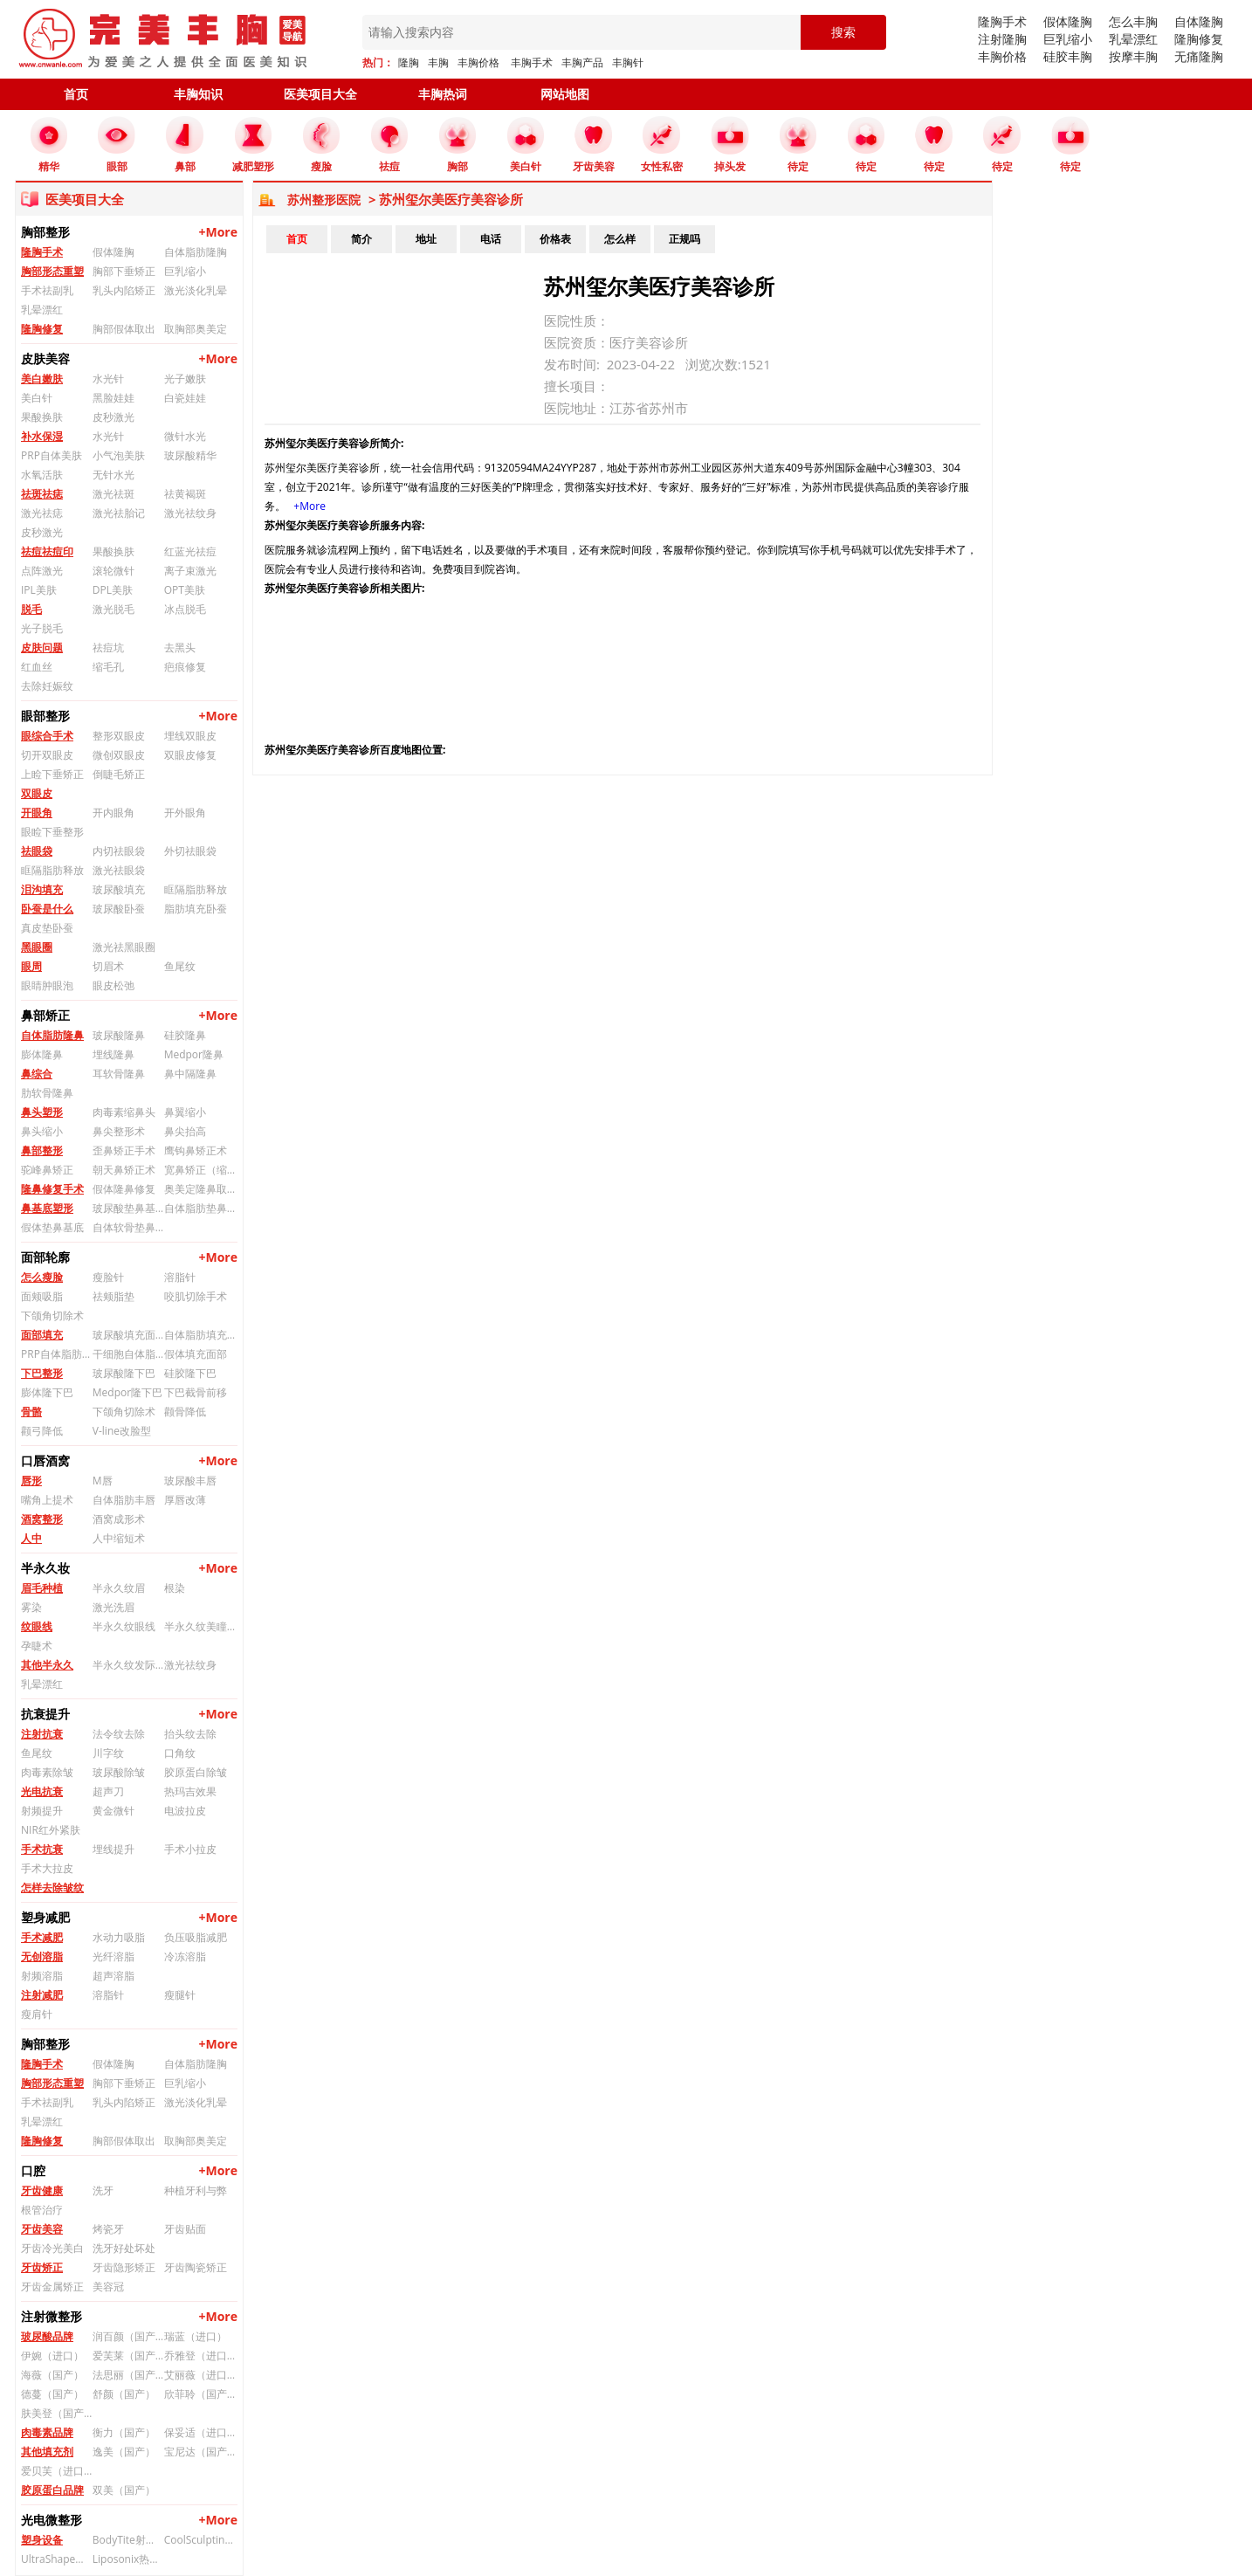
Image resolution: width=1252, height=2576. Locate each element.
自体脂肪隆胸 (195, 252)
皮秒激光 (113, 417)
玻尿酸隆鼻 (119, 1035)
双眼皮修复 (190, 754)
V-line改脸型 (122, 1430)
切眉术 (108, 966)
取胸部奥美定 (195, 328)
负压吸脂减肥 (195, 1937)
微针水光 (185, 436)
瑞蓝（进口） (195, 2336)
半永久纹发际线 (128, 1664)
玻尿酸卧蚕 (119, 908)
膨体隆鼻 (42, 1054)
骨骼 (31, 1411)
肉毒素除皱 (47, 1772)
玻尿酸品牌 (47, 2336)
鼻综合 (36, 1073)
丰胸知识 (198, 94)
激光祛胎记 (119, 513)
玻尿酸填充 (119, 889)
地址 (426, 238)
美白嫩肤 (42, 378)
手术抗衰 (42, 1849)
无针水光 (113, 474)
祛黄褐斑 (185, 493)
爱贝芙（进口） (57, 2470)
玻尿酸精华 (190, 455)
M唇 (103, 1480)
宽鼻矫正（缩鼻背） (200, 1169)
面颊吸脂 (42, 1296)
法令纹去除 (119, 1733)
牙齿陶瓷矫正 (195, 2267)
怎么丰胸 (1133, 21)
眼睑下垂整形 (52, 831)
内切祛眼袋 (119, 851)
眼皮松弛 (113, 985)
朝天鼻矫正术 (124, 1169)
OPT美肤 (184, 589)
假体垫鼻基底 (52, 1227)
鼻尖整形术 (119, 1131)
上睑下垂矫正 (52, 774)
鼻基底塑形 (47, 1208)
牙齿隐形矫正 (124, 2267)
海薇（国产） (52, 2374)
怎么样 (620, 238)
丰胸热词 (442, 94)
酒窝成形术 (119, 1519)
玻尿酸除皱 (119, 1772)
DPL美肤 (113, 589)
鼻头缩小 (42, 1131)
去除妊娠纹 (47, 685)
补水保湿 (42, 436)
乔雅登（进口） (200, 2355)
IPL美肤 (39, 589)
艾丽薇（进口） (200, 2374)
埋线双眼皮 (190, 735)
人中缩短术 (119, 1538)
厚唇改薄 (185, 1499)
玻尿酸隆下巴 (124, 1373)
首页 (76, 94)
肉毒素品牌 (47, 2432)
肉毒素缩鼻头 (124, 1112)
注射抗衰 (42, 1733)
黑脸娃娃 (113, 397)
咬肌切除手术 (195, 1296)
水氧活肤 (42, 474)
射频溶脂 (42, 1975)
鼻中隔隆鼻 (190, 1073)
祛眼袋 (36, 851)
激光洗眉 (113, 1607)
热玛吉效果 (190, 1791)
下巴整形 (42, 1373)
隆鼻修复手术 (52, 1188)
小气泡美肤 (119, 455)
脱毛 (31, 609)
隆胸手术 (1002, 21)
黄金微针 (113, 1810)
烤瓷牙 (108, 2228)
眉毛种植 (42, 1588)
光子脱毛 (42, 628)
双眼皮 (36, 793)
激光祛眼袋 (119, 870)
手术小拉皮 (190, 1849)
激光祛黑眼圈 (124, 947)
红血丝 (36, 666)
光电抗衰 (42, 1791)
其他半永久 (47, 1664)
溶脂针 (180, 1277)
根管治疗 (42, 2209)
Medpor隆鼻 (194, 1054)
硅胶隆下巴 (190, 1373)
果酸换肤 (42, 417)
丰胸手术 (532, 62)
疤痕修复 (185, 666)
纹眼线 (36, 1626)
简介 (361, 238)
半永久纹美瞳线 (200, 1626)
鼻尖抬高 (185, 1131)
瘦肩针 (36, 2014)
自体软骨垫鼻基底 (128, 1227)
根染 (174, 1588)
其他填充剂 (47, 2451)
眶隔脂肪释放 (52, 870)
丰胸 (438, 62)
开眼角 (36, 812)
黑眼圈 (36, 947)
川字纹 (108, 1753)
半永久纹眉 (119, 1588)
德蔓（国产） (52, 2394)
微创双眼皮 (119, 754)
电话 (490, 238)
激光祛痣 (42, 513)
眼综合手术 (47, 735)
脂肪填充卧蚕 (195, 908)
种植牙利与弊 (195, 2190)
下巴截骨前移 (195, 1392)
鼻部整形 (42, 1150)
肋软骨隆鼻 (47, 1092)
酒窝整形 (42, 1519)
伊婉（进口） (52, 2355)
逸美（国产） (124, 2451)
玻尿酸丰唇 (190, 1480)
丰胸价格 (478, 62)
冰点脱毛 (185, 609)
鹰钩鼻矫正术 (195, 1150)
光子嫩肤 (185, 378)
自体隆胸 (1198, 21)
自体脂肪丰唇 (124, 1499)
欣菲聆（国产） (200, 2394)
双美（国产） (124, 2490)
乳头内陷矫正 (124, 290)
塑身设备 (42, 2539)
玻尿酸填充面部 (128, 1334)
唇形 (31, 1480)
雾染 (31, 1607)
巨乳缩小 (1067, 39)
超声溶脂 (113, 1975)
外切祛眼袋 (190, 851)
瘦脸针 (108, 1277)
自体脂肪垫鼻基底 (200, 1208)
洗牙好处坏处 (124, 2248)
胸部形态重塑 (52, 271)
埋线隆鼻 (113, 1054)
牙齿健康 (42, 2190)
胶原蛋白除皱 (195, 1772)
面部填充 (42, 1334)
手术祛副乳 (47, 290)
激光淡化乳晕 (195, 290)
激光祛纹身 (190, 513)
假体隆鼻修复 (124, 1188)
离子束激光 (190, 570)
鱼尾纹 (180, 966)
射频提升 (42, 1810)
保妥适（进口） (200, 2432)
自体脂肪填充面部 (200, 1334)
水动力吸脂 (119, 1937)
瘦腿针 (180, 1994)
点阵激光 (42, 570)
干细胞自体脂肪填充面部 (128, 1354)
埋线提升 (113, 1849)
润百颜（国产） (128, 2336)
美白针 (36, 397)
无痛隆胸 (1198, 56)
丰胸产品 (582, 62)
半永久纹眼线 (124, 1626)
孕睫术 (36, 1645)
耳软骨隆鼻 (119, 1073)
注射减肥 (42, 1994)
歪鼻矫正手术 (124, 1150)
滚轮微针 (113, 570)
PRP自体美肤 (51, 455)
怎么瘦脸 (42, 1277)
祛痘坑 (108, 647)
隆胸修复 (1198, 39)
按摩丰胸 (1133, 56)
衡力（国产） (124, 2432)
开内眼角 (113, 812)
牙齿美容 (42, 2228)
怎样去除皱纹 (52, 1887)
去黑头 (180, 647)
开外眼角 (185, 812)
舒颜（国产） (124, 2394)
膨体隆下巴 (47, 1392)
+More (217, 232)
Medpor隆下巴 (127, 1392)
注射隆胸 (1002, 39)
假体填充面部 (195, 1354)
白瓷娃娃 (185, 397)
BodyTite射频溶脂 (128, 2539)
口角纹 (180, 1753)
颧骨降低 (185, 1411)
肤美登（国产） (57, 2413)
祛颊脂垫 (113, 1296)
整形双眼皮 (119, 735)
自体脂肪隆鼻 (52, 1035)
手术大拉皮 (47, 1868)
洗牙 (103, 2190)
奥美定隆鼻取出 (200, 1188)
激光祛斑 (113, 493)
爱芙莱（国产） (128, 2355)
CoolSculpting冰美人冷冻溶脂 (200, 2539)
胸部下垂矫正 (124, 271)
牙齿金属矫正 (52, 2286)
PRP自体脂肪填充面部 (57, 1354)
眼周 (31, 966)
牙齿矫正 (42, 2267)
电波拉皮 (185, 1810)
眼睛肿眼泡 (47, 985)
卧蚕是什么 (47, 908)
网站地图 (564, 94)
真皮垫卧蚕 (47, 927)
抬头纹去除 (190, 1733)
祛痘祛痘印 (47, 551)
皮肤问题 (42, 647)
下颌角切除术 (52, 1315)
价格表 (555, 238)
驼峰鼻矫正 (47, 1169)
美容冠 (108, 2286)
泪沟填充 (42, 889)
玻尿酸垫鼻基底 (128, 1208)
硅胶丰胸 (1067, 56)
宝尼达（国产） (200, 2451)
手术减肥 (42, 1937)
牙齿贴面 (185, 2228)
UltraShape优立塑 (57, 2559)
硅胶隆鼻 (185, 1035)
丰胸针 (627, 62)
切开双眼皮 (47, 754)
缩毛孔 (108, 666)
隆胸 (408, 62)
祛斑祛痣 (42, 493)
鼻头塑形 (42, 1112)
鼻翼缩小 (185, 1112)
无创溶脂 (42, 1956)
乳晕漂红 (1133, 39)
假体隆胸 (1067, 21)
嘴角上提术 (47, 1499)
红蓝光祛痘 (190, 551)
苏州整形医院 (324, 199)
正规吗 (684, 238)
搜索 (843, 32)
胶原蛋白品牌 (52, 2490)
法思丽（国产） (128, 2374)
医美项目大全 (320, 94)
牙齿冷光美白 (52, 2248)
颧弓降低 (42, 1430)
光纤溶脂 (113, 1956)
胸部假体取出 (124, 328)
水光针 (108, 378)
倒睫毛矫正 (119, 774)
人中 (31, 1538)
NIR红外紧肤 (50, 1829)
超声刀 (108, 1791)
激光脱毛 (113, 609)
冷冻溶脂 (185, 1956)
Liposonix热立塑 (128, 2559)
